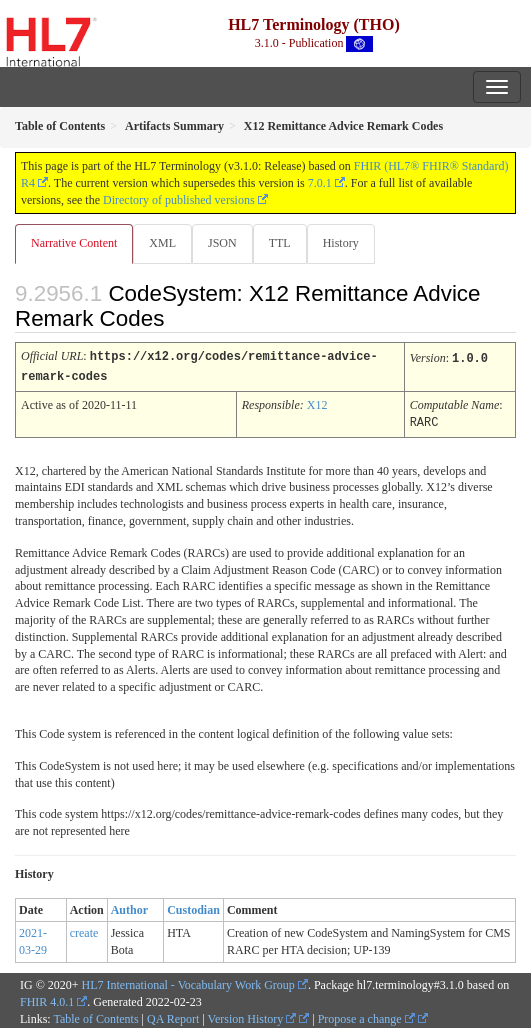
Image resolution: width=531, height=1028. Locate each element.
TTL (280, 243)
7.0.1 (320, 183)
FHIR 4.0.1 (47, 999)
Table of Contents (95, 1016)
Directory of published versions (179, 200)
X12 (317, 403)
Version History (252, 1016)
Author (129, 907)
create (84, 930)
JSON (222, 243)
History (341, 243)
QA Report (173, 1016)
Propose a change (366, 1016)
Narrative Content (74, 243)
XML (162, 243)
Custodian (193, 907)
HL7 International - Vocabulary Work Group (188, 982)
